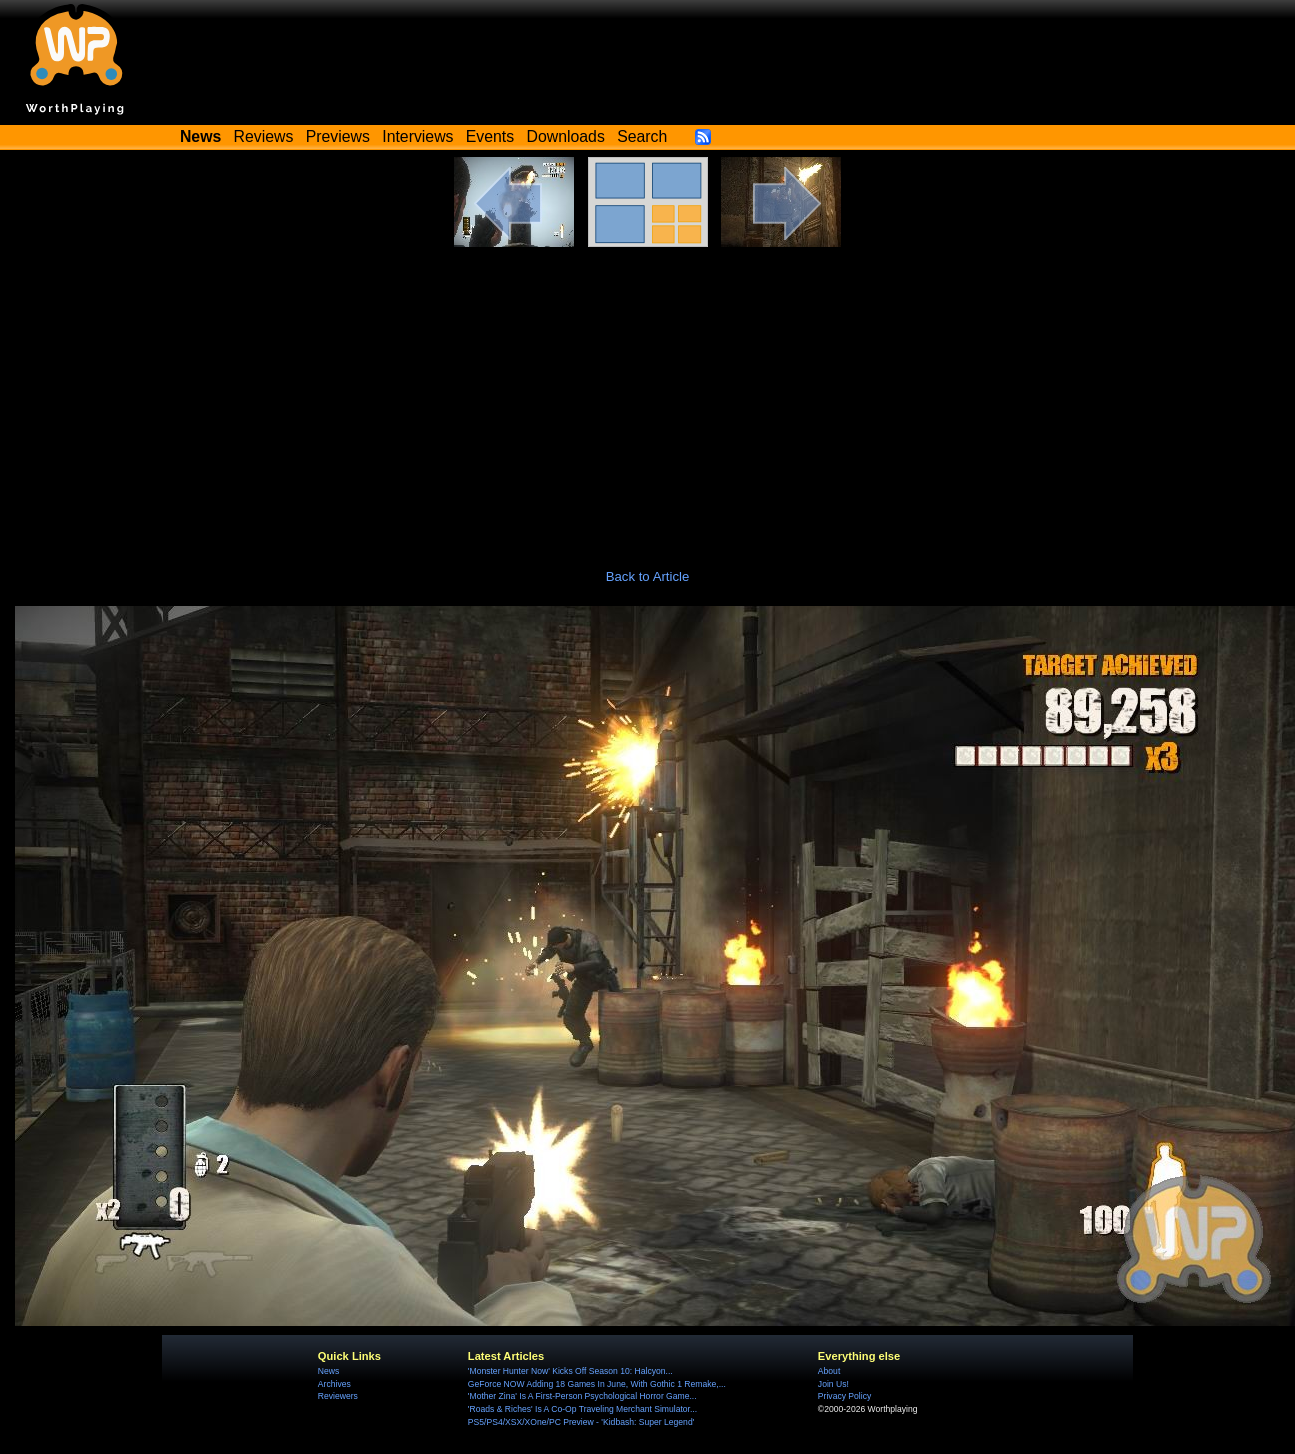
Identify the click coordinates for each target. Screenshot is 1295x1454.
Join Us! (833, 1384)
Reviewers (338, 1396)
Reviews (264, 136)
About (829, 1371)
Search (642, 136)
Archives (334, 1384)
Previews (338, 136)
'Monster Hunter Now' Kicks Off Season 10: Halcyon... (570, 1371)
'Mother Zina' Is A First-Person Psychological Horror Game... (582, 1396)
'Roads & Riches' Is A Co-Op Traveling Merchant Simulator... (582, 1409)
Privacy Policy (844, 1396)
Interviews (417, 136)
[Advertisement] (648, 397)
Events (490, 136)
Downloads (566, 136)
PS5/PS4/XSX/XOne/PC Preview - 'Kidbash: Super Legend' (581, 1422)
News (328, 1371)
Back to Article (648, 576)
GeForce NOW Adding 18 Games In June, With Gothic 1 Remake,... (597, 1384)
